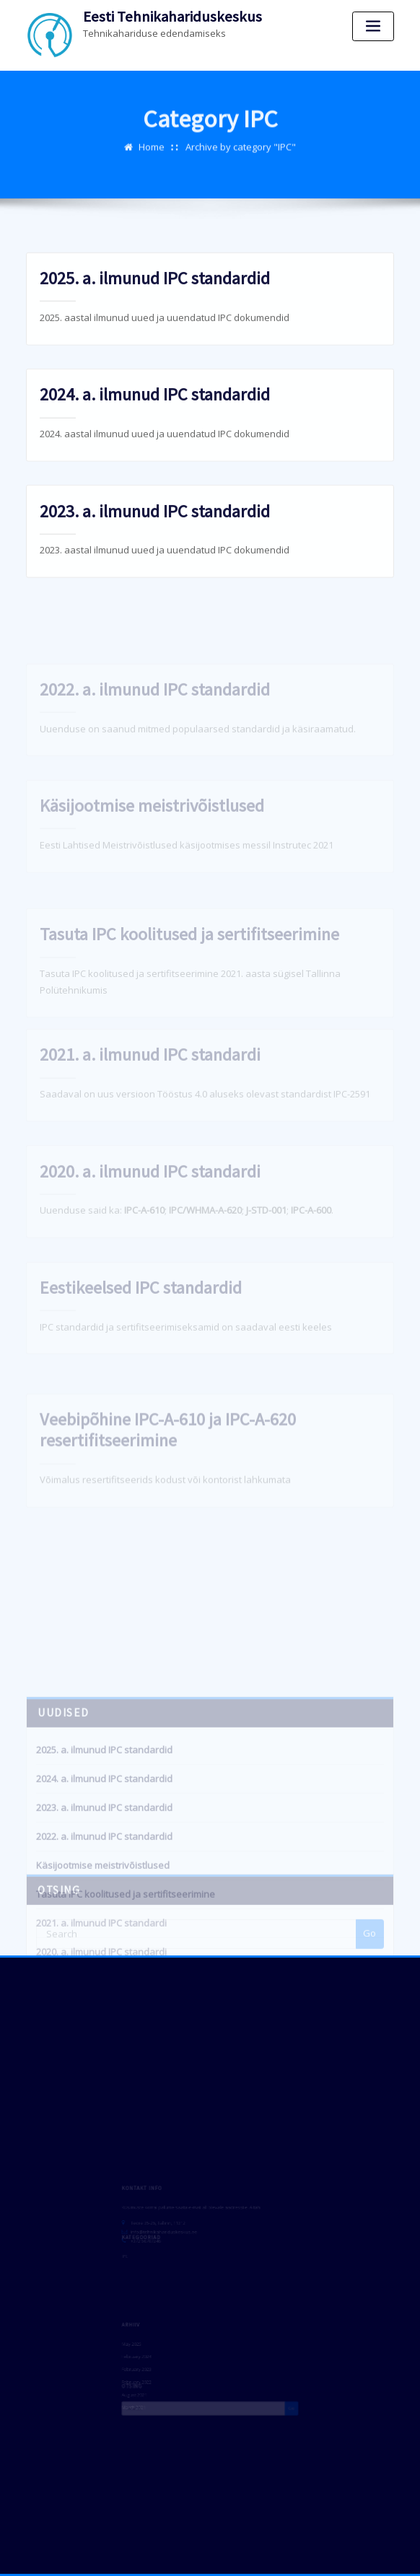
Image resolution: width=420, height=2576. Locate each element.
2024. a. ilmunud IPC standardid (155, 406)
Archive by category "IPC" (240, 140)
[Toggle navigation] (373, 26)
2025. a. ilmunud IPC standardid (155, 290)
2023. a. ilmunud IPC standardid (155, 522)
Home (152, 140)
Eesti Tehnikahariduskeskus (172, 16)
